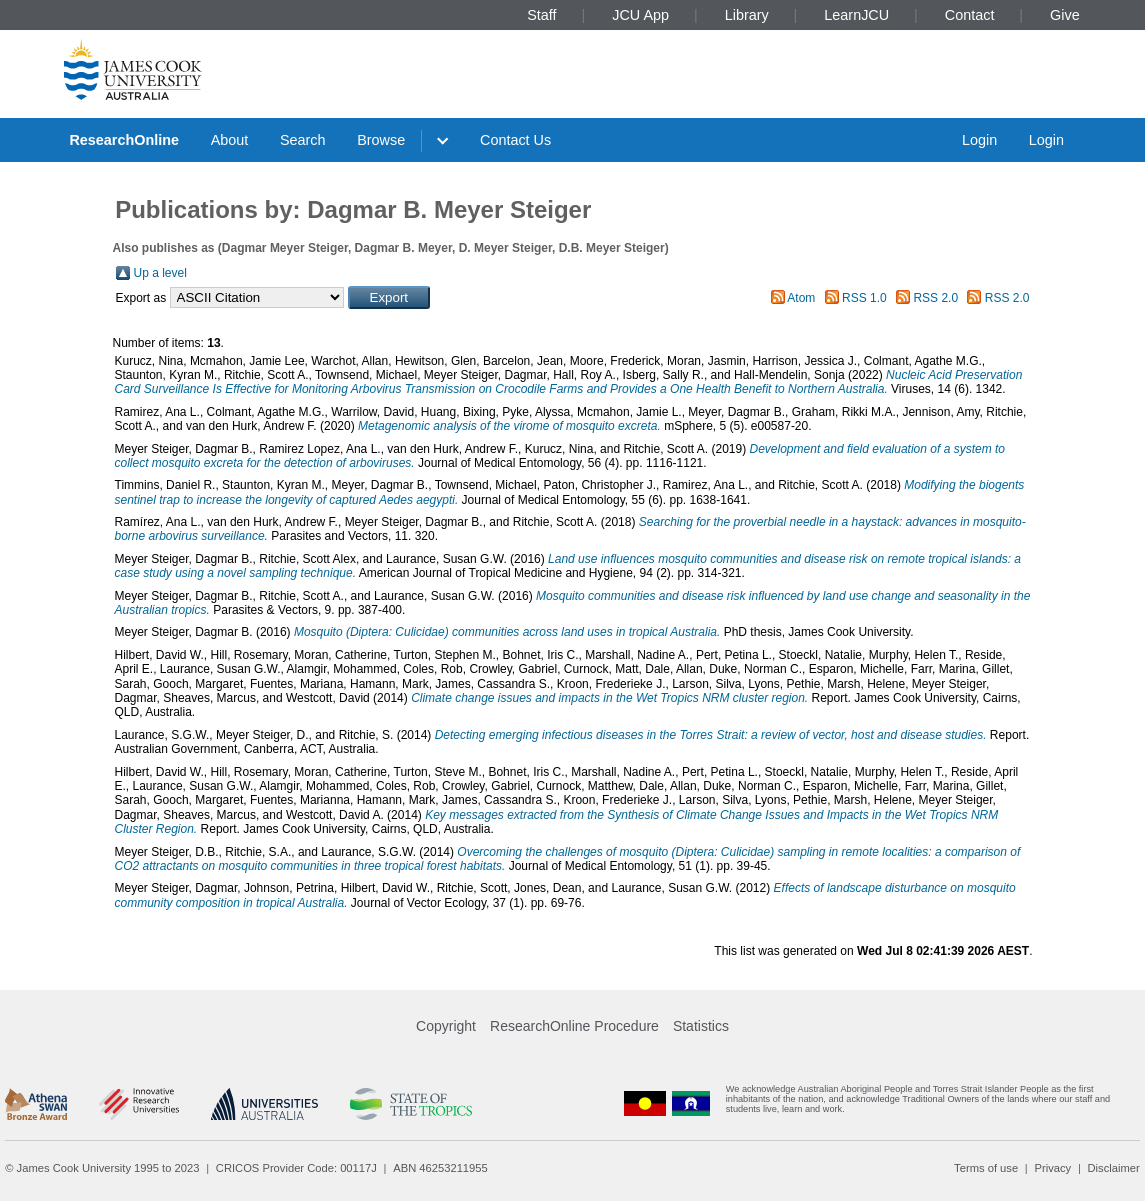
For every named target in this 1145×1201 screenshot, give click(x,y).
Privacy (1052, 1168)
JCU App (640, 15)
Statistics (701, 1026)
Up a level (160, 273)
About (230, 140)
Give (1065, 15)
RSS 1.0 (864, 298)
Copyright (446, 1026)
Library (747, 15)
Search (303, 140)
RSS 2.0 (935, 298)
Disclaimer (1114, 1168)
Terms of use (986, 1168)
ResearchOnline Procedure (574, 1026)
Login (979, 140)
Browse (381, 140)
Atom (801, 298)
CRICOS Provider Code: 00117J (296, 1168)
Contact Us (515, 140)
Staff (541, 15)
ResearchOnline (124, 140)
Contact (970, 15)
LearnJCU (856, 15)
